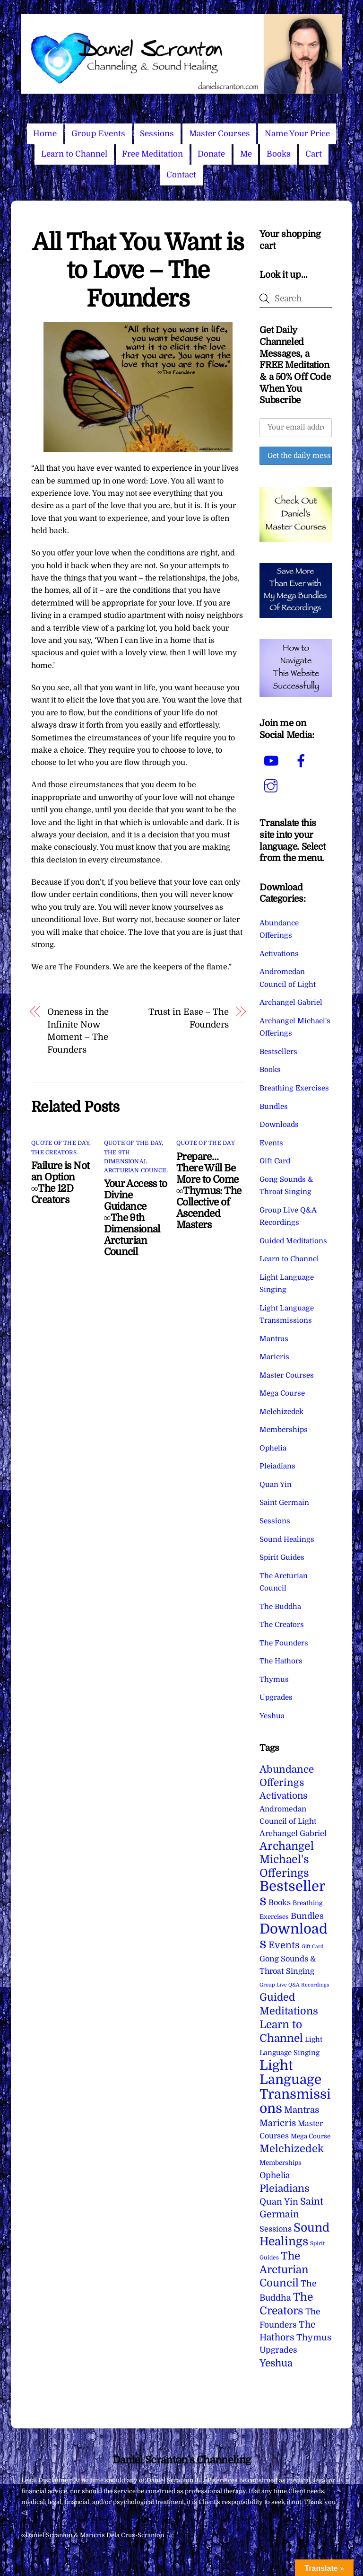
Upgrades (276, 1697)
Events (271, 1143)
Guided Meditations (293, 1241)
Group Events (98, 133)
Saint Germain (284, 1502)
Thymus (274, 1679)
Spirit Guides (281, 1557)
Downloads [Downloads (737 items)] (293, 1936)
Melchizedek (281, 1411)
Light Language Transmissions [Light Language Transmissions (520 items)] (295, 2087)
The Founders (283, 1643)
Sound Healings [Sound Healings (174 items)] (294, 2234)
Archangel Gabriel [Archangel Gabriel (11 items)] (293, 1833)
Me (246, 153)
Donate (211, 153)
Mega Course (282, 1393)
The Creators (54, 1152)
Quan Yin (275, 1484)
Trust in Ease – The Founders (188, 1018)
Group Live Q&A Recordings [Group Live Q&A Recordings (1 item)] (294, 1985)
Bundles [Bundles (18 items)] (307, 1916)
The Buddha (280, 1606)
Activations (279, 954)
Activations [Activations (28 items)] (283, 1796)
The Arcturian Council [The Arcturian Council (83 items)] (284, 2269)
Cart (313, 153)
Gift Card (274, 1161)
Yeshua (272, 1716)
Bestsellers (278, 1051)
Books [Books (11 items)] (279, 1902)
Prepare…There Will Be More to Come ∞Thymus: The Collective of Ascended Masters (208, 1191)
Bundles (273, 1106)
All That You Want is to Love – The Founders (137, 270)
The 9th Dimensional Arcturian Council (136, 1161)
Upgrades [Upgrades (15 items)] (278, 2350)
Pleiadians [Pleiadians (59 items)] (284, 2188)
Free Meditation (152, 153)
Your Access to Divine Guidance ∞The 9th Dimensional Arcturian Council (135, 1217)
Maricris (274, 1357)
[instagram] (272, 786)
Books (279, 153)
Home (45, 133)
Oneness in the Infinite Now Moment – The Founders (78, 1030)
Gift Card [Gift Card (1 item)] (313, 1946)
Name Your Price (297, 133)
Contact (181, 174)
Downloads (279, 1124)
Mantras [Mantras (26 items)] (301, 2110)
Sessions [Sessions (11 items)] (275, 2228)
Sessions (157, 133)
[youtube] (272, 761)
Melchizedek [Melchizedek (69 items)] (291, 2148)
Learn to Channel (74, 153)
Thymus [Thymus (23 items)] (313, 2337)
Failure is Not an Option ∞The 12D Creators (60, 1182)
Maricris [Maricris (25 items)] (277, 2123)
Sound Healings (286, 1539)
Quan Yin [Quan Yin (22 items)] (278, 2202)
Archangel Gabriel (290, 1002)
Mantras (273, 1339)
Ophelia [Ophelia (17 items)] (274, 2175)
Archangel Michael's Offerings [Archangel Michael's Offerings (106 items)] (286, 1860)
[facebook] (303, 761)
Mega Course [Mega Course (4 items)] (310, 2136)
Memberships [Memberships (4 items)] (280, 2162)
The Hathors (280, 1661)
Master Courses (219, 133)
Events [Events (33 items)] (284, 1945)
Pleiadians (277, 1466)
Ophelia (272, 1448)
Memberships (283, 1429)
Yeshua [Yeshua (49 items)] (276, 2363)
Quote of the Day (60, 1143)
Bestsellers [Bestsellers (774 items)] (292, 1893)
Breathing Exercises (294, 1088)
